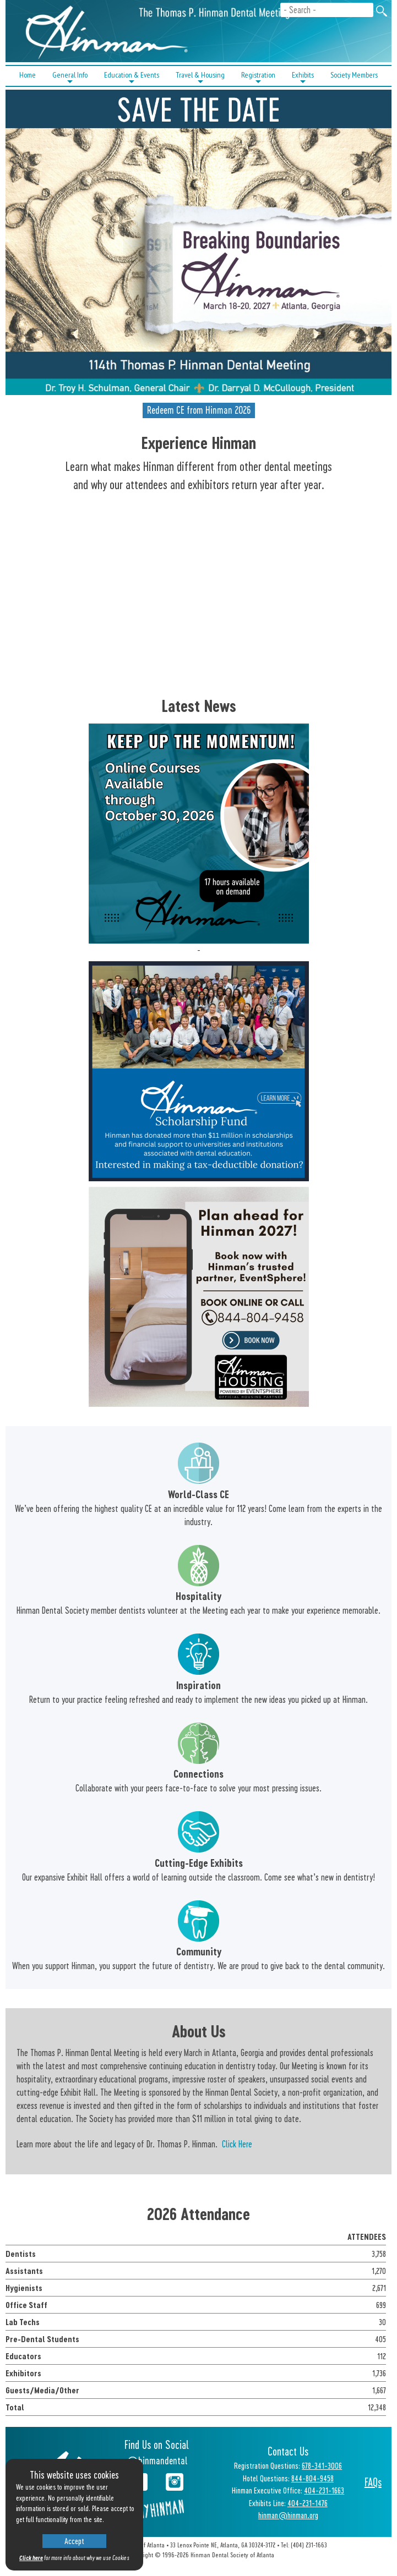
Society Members (354, 75)
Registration (258, 78)
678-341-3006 (322, 2465)
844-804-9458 (312, 2478)
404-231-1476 (307, 2503)
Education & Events (131, 78)
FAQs (373, 2482)
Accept (74, 2541)
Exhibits (303, 78)
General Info (70, 78)
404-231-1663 (324, 2490)
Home (27, 75)
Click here (31, 2557)
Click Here (237, 2144)
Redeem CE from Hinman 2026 (199, 409)
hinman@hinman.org (288, 2515)
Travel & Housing (200, 78)
